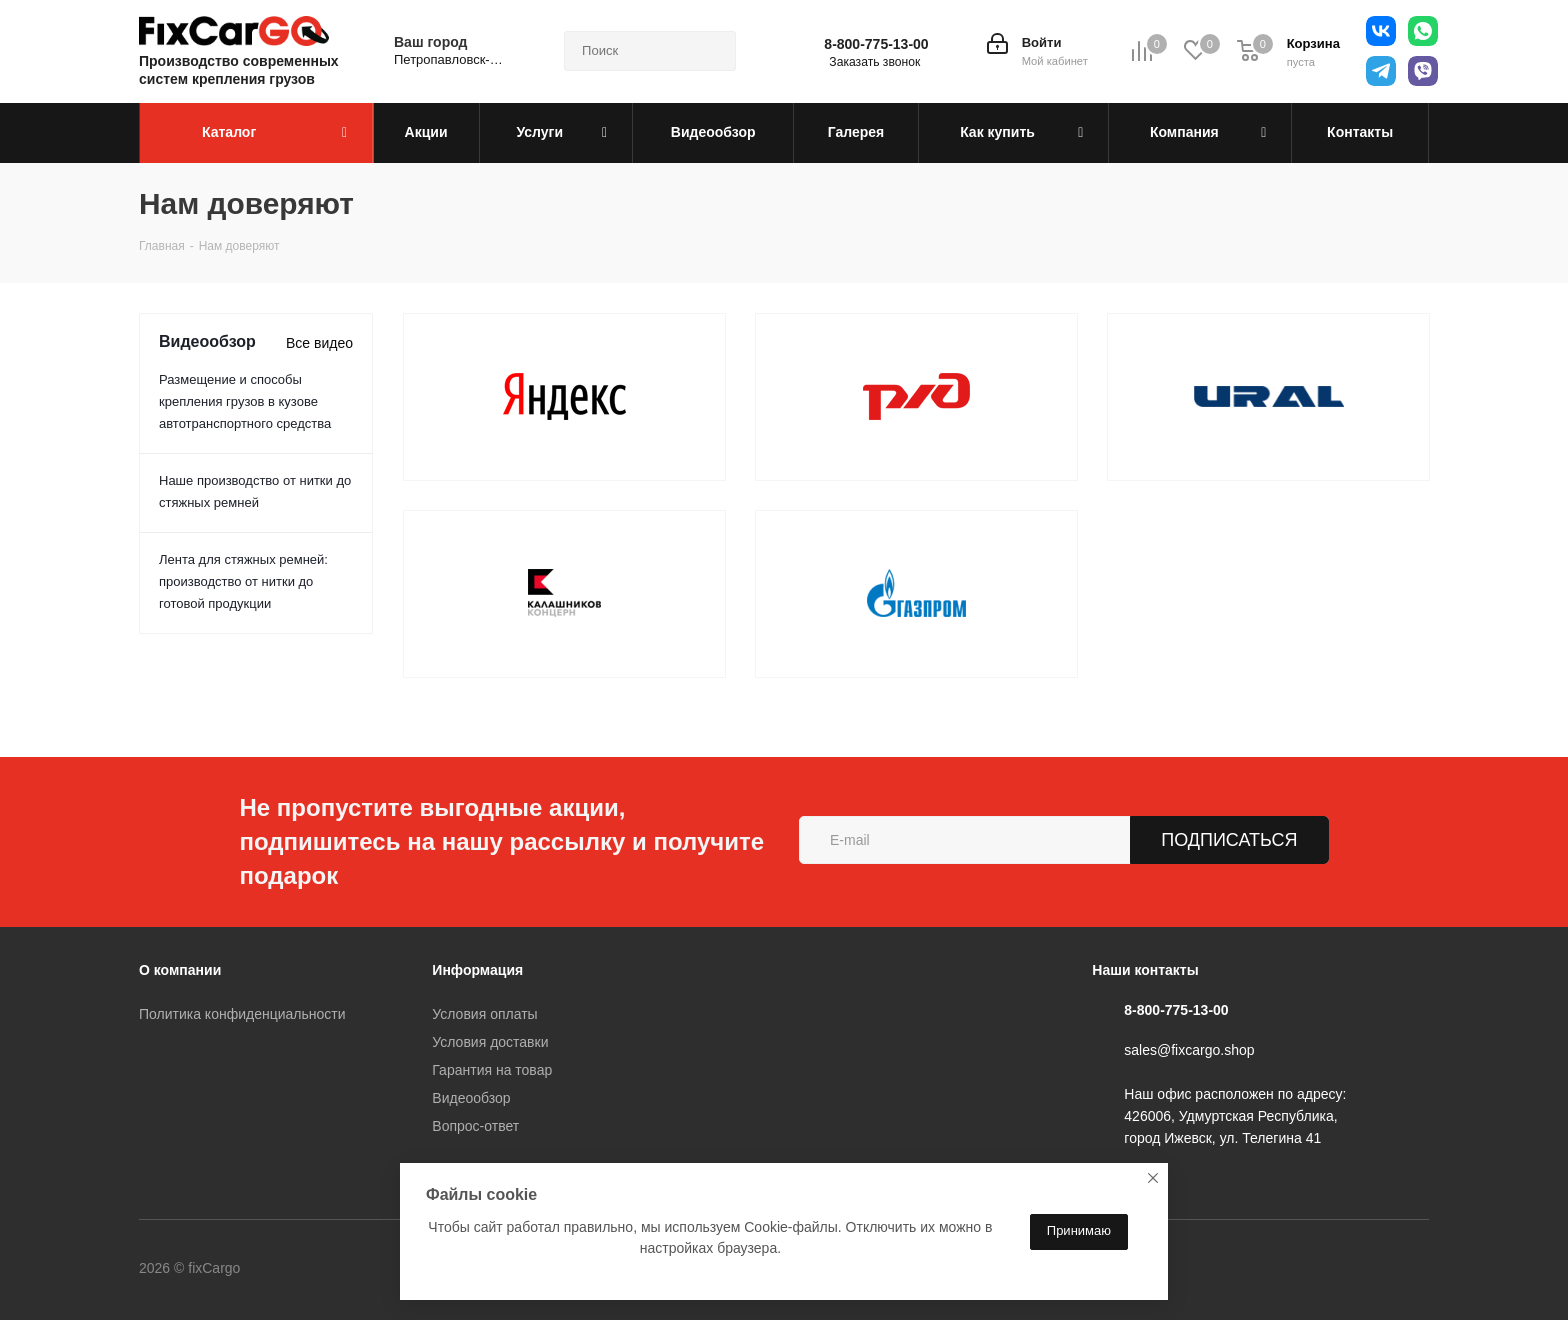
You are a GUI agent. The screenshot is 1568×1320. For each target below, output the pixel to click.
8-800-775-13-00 (876, 44)
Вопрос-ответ (475, 1126)
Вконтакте (323, 1269)
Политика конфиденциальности (242, 1014)
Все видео (319, 343)
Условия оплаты (484, 1014)
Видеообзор (471, 1098)
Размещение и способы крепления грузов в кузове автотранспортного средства (245, 401)
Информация (477, 970)
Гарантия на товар (492, 1070)
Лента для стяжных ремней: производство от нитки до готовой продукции (243, 581)
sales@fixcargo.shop (1189, 1050)
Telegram (373, 1269)
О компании (180, 970)
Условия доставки (490, 1042)
